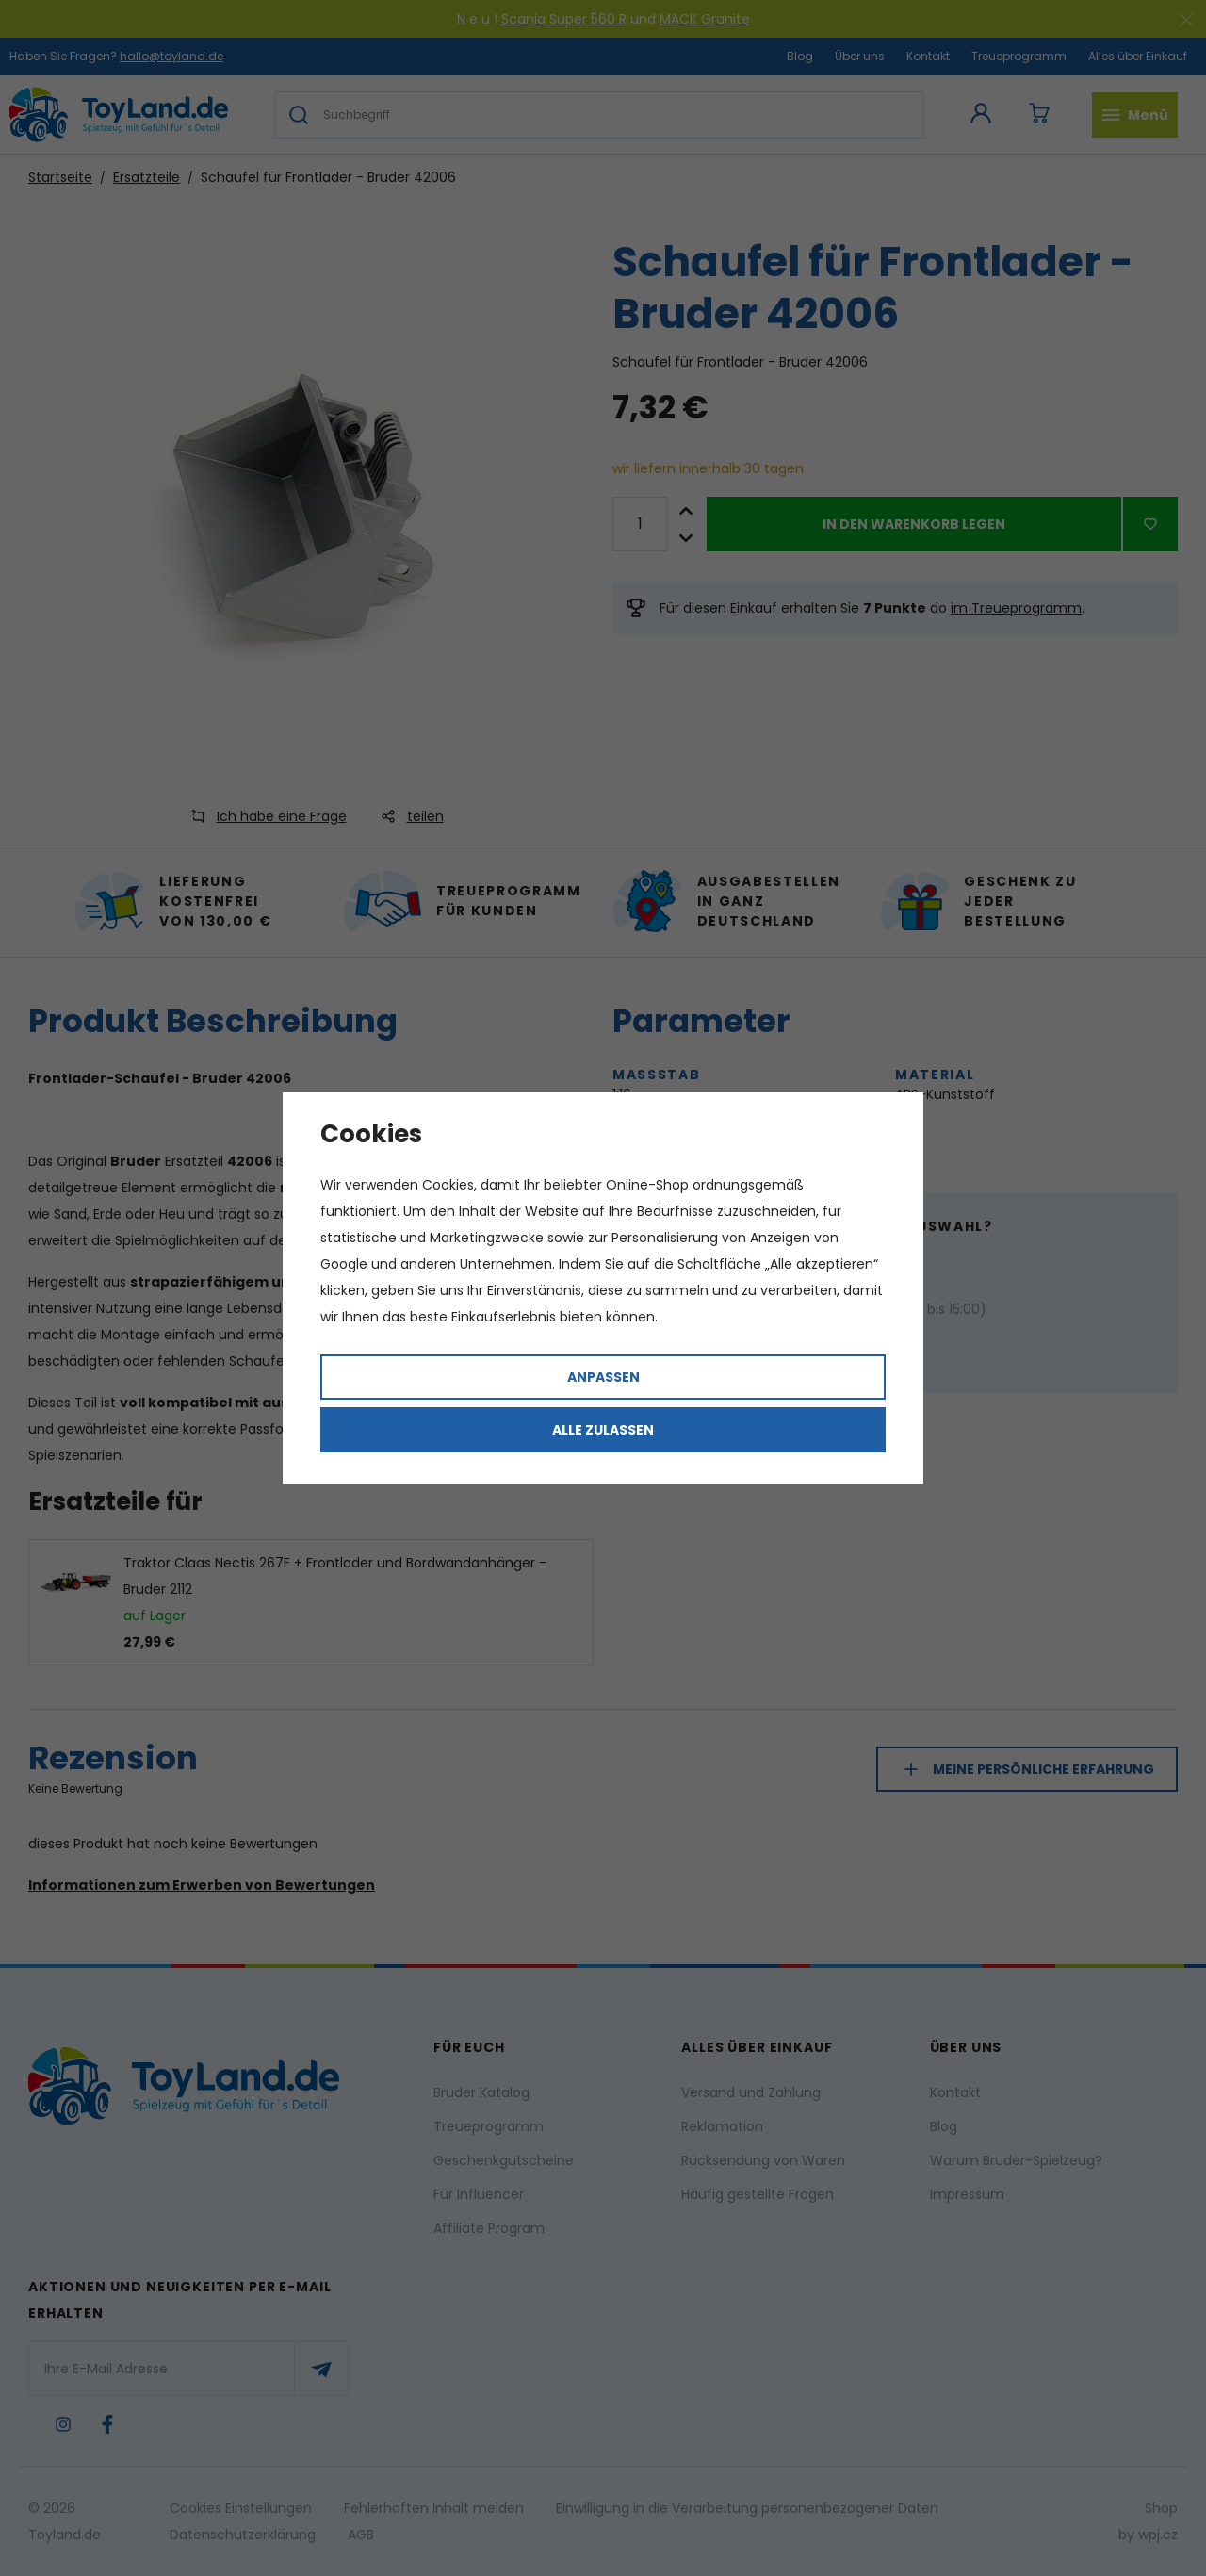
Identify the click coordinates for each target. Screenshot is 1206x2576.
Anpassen (603, 1377)
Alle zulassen (603, 1429)
